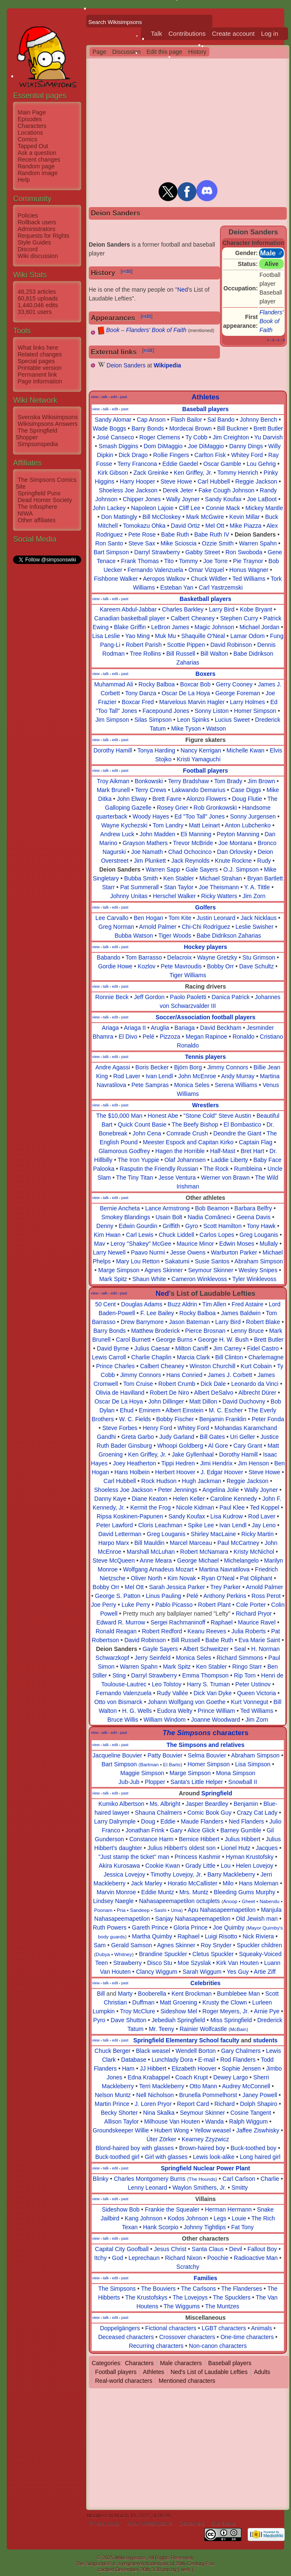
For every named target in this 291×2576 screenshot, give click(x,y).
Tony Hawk (261, 1226)
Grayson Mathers (145, 843)
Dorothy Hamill (112, 750)
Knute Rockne (233, 860)
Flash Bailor (186, 419)
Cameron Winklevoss (199, 1279)
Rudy (264, 860)
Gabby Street (202, 552)
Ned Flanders (246, 1821)
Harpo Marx (113, 1542)
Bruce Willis (122, 1719)
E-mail (206, 2059)
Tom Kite (179, 917)
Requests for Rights (43, 235)
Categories (106, 2363)
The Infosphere (37, 506)
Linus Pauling (163, 1595)
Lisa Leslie (106, 636)
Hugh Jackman (201, 1481)
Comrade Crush (187, 1133)
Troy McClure (137, 2011)
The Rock (216, 1168)
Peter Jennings (177, 1489)
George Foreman (237, 693)
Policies (28, 215)
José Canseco (115, 437)
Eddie (167, 1821)
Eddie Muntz (157, 1892)
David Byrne (113, 1348)
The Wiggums (182, 2306)
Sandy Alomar (113, 419)
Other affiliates (37, 520)
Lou (225, 1865)
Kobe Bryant (256, 609)
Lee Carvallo (112, 917)
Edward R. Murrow (120, 1622)
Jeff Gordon (149, 997)
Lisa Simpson (252, 1764)
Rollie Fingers (171, 455)
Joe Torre (215, 561)
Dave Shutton (128, 2020)
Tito (169, 561)
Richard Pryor (254, 1613)
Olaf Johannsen (185, 1159)
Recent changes (39, 159)
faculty (229, 2040)
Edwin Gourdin (138, 1226)
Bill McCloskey (162, 516)
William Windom (164, 1719)
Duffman (143, 2002)
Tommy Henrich (237, 472)
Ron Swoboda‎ (243, 552)
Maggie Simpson (142, 1773)
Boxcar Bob (195, 684)
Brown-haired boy (202, 2148)
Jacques (267, 1848)
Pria (121, 1910)
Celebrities (205, 1983)
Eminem (149, 1410)
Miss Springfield (231, 2020)
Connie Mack (223, 508)
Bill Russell (181, 653)
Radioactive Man (256, 2257)
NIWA (25, 513)
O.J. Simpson (241, 869)
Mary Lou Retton (138, 1261)
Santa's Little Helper (196, 1781)
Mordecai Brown (190, 428)
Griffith (171, 1226)
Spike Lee (201, 1525)
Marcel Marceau (191, 1542)
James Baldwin (241, 1313)
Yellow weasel (212, 2130)
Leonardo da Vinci (255, 1383)
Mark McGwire (205, 516)
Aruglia (160, 1027)
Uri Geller (242, 1436)
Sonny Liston (212, 710)
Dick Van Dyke (212, 1693)
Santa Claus (208, 2249)
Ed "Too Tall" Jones (200, 816)
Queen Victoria (256, 1693)
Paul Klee (232, 1507)
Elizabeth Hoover (194, 2068)
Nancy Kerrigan (200, 750)
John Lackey (109, 508)
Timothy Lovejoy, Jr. (176, 1874)
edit (126, 271)
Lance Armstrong (167, 1208)
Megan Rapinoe (206, 1036)
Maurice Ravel (256, 1622)
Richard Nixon (183, 2257)
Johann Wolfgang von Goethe (186, 1702)
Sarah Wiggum (202, 1971)
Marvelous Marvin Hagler (192, 702)
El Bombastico (242, 1124)
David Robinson (231, 644)
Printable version (39, 367)
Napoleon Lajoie (152, 508)
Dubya (103, 1954)
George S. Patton (117, 1595)
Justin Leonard (216, 917)
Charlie (269, 2178)
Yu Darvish (268, 437)
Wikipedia (167, 365)
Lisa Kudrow (226, 1516)
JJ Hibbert (153, 2068)
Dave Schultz (256, 966)
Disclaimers (192, 2523)
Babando (108, 957)
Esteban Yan (176, 587)
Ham (128, 2068)
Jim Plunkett (150, 860)
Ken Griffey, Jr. (193, 472)
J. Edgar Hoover (222, 1472)
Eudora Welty (175, 1710)
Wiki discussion (38, 256)
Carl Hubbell (214, 481)
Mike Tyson (186, 728)
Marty (125, 1993)
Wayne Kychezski (124, 825)
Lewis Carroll (109, 1357)
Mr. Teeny (161, 2029)
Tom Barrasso (144, 957)
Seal (240, 1649)
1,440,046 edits (38, 305)
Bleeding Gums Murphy (244, 1892)
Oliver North (146, 1578)
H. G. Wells (137, 1710)
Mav (99, 1243)
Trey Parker (225, 1587)
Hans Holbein (132, 1472)
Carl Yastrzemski (221, 587)
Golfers (205, 907)
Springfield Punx (39, 493)
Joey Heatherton (134, 1463)
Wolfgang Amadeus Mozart (158, 1569)
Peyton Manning (238, 834)
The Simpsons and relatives (205, 1744)
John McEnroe (197, 1076)
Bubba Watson (133, 935)
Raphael (222, 1622)
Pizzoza (170, 1036)
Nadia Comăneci (209, 1217)
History (197, 51)
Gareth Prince (150, 1927)
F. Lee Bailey (157, 1313)
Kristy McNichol (253, 1551)
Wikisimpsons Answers (47, 423)
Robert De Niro (169, 1392)
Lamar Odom (247, 636)
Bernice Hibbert (199, 1839)
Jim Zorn (254, 896)
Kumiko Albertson (121, 1803)
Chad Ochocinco (190, 851)
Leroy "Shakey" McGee (141, 1243)
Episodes (30, 119)
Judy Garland (176, 1436)
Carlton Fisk (210, 455)
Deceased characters (125, 2337)
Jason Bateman (189, 1322)
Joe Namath (147, 851)
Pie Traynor (248, 561)
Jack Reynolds (190, 860)
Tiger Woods (174, 935)
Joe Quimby (228, 1927)
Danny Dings (246, 446)
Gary (176, 1830)
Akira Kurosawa (119, 1865)
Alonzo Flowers (206, 798)
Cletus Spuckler (213, 1954)
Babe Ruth (175, 534)
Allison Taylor (121, 2121)
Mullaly (268, 1243)
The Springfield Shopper (36, 434)
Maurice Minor (195, 1243)
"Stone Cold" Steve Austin (217, 1115)
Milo (228, 1883)
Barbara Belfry (253, 1208)
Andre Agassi (112, 1067)
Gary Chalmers (241, 2050)
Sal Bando (221, 419)
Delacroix (179, 957)
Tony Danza (140, 693)
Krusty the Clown (224, 2002)
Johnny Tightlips (205, 2227)
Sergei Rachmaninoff (178, 1622)
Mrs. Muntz (193, 1892)
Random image (38, 173)
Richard (224, 2103)
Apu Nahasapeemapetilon (222, 1909)
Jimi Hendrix (216, 1463)
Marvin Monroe (116, 1892)
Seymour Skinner (210, 1270)
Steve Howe (176, 481)
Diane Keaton (149, 1498)
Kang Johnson (144, 2218)
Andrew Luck (117, 834)
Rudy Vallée (172, 1693)
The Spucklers (231, 2297)
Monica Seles (191, 1085)
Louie (239, 2218)
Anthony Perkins (224, 1595)
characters (205, 1733)
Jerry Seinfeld (153, 1657)
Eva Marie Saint (259, 1640)
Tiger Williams (187, 975)
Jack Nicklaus (259, 917)
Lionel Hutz (236, 1848)
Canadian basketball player (129, 618)
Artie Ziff (264, 1971)
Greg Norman (116, 926)
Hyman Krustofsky (250, 1856)
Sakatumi (177, 1261)
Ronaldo (243, 1036)
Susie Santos (212, 1261)
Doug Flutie (247, 798)
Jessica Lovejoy (124, 1874)
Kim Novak (181, 1578)
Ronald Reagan (115, 1631)
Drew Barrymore (142, 1322)
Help (24, 179)
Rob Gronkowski (215, 807)
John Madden (157, 834)
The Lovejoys (190, 2297)
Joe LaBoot (262, 499)
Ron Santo (109, 543)
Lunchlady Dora (172, 2059)
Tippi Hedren (178, 1463)
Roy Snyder (216, 1945)
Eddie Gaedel (180, 463)
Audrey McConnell (246, 2086)
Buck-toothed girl (117, 2156)
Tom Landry (168, 825)
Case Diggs (246, 790)
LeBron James (170, 627)
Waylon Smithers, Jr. (199, 2187)
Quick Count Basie (142, 1124)
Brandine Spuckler (163, 1954)
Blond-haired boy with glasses (134, 2148)
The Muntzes (222, 2306)
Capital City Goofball (122, 2249)
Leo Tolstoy (167, 1684)
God (117, 2257)
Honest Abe (163, 1115)
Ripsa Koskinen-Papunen (130, 1516)
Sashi (160, 1910)
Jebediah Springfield (178, 2020)
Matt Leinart (204, 825)
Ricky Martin (257, 1534)
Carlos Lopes (216, 1234)
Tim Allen (214, 1304)
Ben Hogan (148, 917)
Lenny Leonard (147, 2187)
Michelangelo (241, 1560)
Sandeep (140, 1910)
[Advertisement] (46, 691)
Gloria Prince (191, 1927)
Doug (148, 1821)
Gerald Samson (131, 1945)
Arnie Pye (267, 2011)
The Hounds (202, 2179)
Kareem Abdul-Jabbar (128, 609)
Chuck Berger (113, 2050)
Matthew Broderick (155, 1330)
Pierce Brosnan (205, 1330)
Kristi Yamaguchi (199, 759)
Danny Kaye (110, 1498)
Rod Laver (126, 1076)
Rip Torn (245, 1675)
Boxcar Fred (138, 702)
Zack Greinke (150, 472)
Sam (100, 1945)
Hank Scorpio (160, 2227)
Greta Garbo (137, 1436)
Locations (30, 132)
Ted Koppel (264, 1507)
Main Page (32, 112)
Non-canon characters (218, 2345)
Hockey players (205, 947)
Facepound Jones (166, 710)
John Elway (132, 798)
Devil (235, 2249)
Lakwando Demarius (198, 790)
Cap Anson (151, 419)
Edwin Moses (236, 1243)
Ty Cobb (196, 437)
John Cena (146, 1133)
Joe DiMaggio (206, 446)
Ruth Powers (110, 1927)
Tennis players (205, 1056)
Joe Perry (103, 1604)
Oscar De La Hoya (185, 693)
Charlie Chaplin (151, 1357)
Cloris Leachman (160, 1525)
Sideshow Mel (178, 2011)
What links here (38, 347)
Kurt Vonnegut (249, 1702)
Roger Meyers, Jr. (225, 2011)
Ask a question (37, 152)
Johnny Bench (258, 419)
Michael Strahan (220, 878)
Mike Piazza (245, 525)
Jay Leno (264, 1525)
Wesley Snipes (257, 1270)
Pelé (148, 1036)
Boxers (205, 673)
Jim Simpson (112, 719)
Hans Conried (185, 1375)
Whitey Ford (247, 455)
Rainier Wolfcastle (203, 2029)
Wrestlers (205, 1105)
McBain (238, 2029)
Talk (156, 33)
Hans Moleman (258, 1883)
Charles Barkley (183, 609)
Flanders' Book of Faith (271, 321)
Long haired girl (260, 2156)
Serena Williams (236, 1085)
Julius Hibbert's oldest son (182, 1848)
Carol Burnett (133, 1339)
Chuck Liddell (176, 1234)
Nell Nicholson (155, 2095)
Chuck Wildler (209, 578)
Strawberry (127, 1962)
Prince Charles (115, 1366)
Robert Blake (263, 1322)
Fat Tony (242, 2227)
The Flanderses (241, 2288)
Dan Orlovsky (234, 851)
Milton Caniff (191, 1348)
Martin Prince (112, 2103)
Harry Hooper (137, 481)
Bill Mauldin (150, 1542)
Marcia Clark (193, 1357)
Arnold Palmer (158, 926)
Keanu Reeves (207, 1631)
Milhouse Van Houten (172, 2121)
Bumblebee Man (238, 1993)
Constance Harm (151, 1839)
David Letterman (120, 1534)
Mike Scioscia (179, 543)
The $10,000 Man (119, 1115)
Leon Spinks (193, 719)
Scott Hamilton (222, 1226)
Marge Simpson (119, 1270)
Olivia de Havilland (119, 1392)
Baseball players (205, 409)
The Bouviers (158, 2288)
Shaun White (149, 1279)
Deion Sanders (126, 365)
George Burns (174, 1339)
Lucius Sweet (232, 719)
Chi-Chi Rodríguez (206, 926)
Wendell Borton (196, 2050)
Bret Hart (252, 1151)
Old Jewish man (257, 1918)
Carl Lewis (139, 1234)
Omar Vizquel (206, 569)
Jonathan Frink (144, 1830)
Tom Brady (228, 781)
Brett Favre (166, 798)
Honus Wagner (248, 569)
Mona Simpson (235, 1773)
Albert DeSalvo (213, 1392)
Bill (101, 1993)
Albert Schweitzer (206, 1649)
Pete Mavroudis (181, 966)
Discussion (126, 51)
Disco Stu (159, 1962)
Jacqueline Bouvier (117, 1755)
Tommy (188, 561)
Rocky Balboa (156, 684)
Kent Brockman (192, 1993)
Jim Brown (261, 781)
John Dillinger (166, 1401)
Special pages (36, 361)
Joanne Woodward (215, 1719)
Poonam (103, 1910)
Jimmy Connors (227, 1067)
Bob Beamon (212, 1208)
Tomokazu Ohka (144, 525)
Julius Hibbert (242, 1839)
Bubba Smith (141, 878)
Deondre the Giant (237, 1133)
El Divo (128, 1036)
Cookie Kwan (162, 1865)
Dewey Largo (230, 2077)
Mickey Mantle (264, 508)
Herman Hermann (228, 2209)
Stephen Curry (239, 618)
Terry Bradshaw (188, 781)
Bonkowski (149, 781)
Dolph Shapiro (259, 2103)
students (265, 2040)
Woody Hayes (150, 816)
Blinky (100, 2178)
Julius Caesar (152, 1348)
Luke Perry (136, 1604)
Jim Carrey (227, 1348)
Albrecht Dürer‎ (257, 1392)
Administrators (36, 229)
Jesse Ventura (177, 1177)
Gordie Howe (115, 966)
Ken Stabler (178, 878)
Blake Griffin (130, 627)
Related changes (40, 354)
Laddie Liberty (229, 1159)
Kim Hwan (107, 1234)
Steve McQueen (114, 1560)
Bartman (149, 1764)
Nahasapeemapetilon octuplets (179, 1901)
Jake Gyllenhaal (193, 1454)
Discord (27, 249)
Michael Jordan (259, 627)
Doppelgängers (120, 2328)
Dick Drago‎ (133, 455)
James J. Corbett (230, 1375)
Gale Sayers (201, 869)
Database (133, 2059)
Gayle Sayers (160, 1649)
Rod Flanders (238, 2059)
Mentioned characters (187, 2380)
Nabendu (269, 1901)
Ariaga (110, 1027)
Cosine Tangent (250, 2112)
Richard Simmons (240, 1657)
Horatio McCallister (192, 1883)
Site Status (223, 2523)
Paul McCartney (238, 1542)
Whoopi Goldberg (180, 1445)
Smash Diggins (118, 446)
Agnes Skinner (163, 1270)
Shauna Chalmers (158, 1812)
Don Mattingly (119, 516)
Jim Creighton (231, 437)
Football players (205, 770)
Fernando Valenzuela (155, 569)
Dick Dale (213, 1383)
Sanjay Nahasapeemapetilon (192, 1918)
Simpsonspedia (38, 444)
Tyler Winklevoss (254, 1279)
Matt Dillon (203, 1401)
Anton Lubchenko (248, 825)
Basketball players (205, 598)
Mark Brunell (113, 790)
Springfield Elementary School (176, 2040)
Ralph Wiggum (248, 2121)
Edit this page (164, 51)
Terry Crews (151, 790)
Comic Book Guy (209, 1812)
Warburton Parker (234, 1252)
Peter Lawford (114, 1525)
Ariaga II (135, 1027)
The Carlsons (198, 2288)
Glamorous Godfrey (124, 1151)
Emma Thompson (205, 1675)
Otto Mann (203, 2086)
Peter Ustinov (253, 1684)
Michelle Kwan (246, 750)
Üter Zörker (161, 2139)
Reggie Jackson (256, 481)
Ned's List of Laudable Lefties (208, 2372)
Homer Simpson (255, 710)
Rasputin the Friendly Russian (159, 1168)
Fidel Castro (262, 1348)
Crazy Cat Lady (257, 1812)
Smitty (239, 2187)
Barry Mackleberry (231, 1874)
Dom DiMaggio (163, 446)
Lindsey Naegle (113, 1901)
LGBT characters (223, 2328)
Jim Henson (253, 1463)
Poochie (218, 2257)
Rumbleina (248, 1168)
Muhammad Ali (113, 684)
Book (112, 330)
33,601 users (35, 311)
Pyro (99, 2020)
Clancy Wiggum (156, 1971)
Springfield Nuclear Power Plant (205, 2168)
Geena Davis (253, 1217)
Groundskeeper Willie (121, 2130)
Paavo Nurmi (148, 1252)
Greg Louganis (259, 1234)
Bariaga (185, 1027)
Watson (216, 728)
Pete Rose (142, 534)
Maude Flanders (202, 1821)
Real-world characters (123, 2380)
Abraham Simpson (259, 1261)
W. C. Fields (135, 1419)
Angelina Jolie (220, 1489)
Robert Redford (162, 1631)
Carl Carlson (238, 2178)
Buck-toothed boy (253, 2148)
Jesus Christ (170, 2249)
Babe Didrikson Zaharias (228, 935)
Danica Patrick (230, 997)
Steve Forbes (119, 1428)
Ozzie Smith (217, 543)
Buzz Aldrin (182, 1304)
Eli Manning (195, 834)
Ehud (127, 1410)
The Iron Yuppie (138, 1159)
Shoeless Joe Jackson (128, 490)
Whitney (123, 1954)
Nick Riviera (258, 1936)
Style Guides (34, 242)
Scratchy (187, 2266)
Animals (261, 2328)
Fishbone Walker (116, 578)
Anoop (230, 1901)
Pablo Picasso (174, 1604)
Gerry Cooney (234, 684)
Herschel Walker (174, 896)
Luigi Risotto (221, 1936)
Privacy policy (105, 2523)
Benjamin (245, 1803)
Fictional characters (170, 2328)
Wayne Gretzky (217, 957)
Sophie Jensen (241, 2068)
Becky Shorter (119, 2112)
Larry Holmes (247, 702)
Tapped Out (33, 146)
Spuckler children (259, 1945)
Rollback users (37, 222)
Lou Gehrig (260, 463)
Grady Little (200, 1865)
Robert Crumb (176, 1383)
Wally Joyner (183, 499)
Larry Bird (222, 609)
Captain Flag (255, 1142)
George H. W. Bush (223, 1339)
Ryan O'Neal (218, 1578)
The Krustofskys (146, 2297)
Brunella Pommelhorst (208, 2095)
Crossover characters (187, 2337)
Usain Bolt (169, 1217)
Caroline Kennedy (233, 1498)
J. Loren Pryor (153, 2103)
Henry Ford (157, 1428)
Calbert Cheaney (193, 618)
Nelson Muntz (113, 2095)
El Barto (171, 1764)
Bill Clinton (229, 1357)
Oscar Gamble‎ (222, 463)
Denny (104, 1226)
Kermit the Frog (150, 1507)
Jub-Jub (129, 1781)
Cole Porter (251, 1604)
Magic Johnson (214, 627)
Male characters (181, 2363)
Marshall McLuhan (151, 1551)
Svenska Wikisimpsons (48, 417)
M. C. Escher (226, 1410)
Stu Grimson (259, 957)
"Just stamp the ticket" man (133, 1856)
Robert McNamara (204, 1551)
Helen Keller (189, 1498)
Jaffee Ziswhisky (257, 2130)
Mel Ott (214, 525)
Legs (220, 2218)
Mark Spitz (113, 1279)
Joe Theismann (219, 887)
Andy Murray (237, 1076)
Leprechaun (143, 2257)
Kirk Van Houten (237, 1962)
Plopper (155, 1781)
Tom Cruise (138, 1383)
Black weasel (153, 2050)
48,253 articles (37, 291)
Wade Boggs (109, 428)
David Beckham (220, 1027)
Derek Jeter (178, 490)
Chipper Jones (142, 499)
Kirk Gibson (113, 472)
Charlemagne (266, 1357)
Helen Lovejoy (254, 1865)
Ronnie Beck (111, 997)
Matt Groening (178, 2002)
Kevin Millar (244, 516)
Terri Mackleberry (161, 2086)
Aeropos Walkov (164, 578)
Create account (233, 33)
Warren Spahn (258, 543)
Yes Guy (238, 1971)
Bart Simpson (111, 552)
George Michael (198, 1560)
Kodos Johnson (188, 2218)
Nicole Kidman (195, 1507)
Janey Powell (259, 2095)
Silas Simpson (153, 719)
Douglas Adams (141, 1304)
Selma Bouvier (207, 1755)
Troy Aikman (113, 781)
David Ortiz (185, 525)
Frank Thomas (140, 561)
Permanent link (37, 374)
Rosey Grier (172, 807)
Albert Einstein (185, 1410)
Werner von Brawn (225, 1177)
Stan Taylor (178, 887)
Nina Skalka (159, 2112)
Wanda (214, 2121)
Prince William (216, 1710)
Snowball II (242, 1781)
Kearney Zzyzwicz (205, 2139)
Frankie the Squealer (172, 2209)
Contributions (187, 33)
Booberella (152, 1993)
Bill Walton (214, 653)
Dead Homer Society (45, 500)
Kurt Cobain (256, 1366)
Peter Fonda (267, 1419)
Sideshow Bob (121, 2209)
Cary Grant (247, 1445)
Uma (176, 1910)
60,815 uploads (38, 298)
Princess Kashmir (197, 1856)
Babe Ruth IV (211, 534)
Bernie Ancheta (120, 1208)
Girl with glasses (166, 2156)
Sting (119, 1675)
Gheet (248, 1901)
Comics (27, 139)
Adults (262, 2372)
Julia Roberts (248, 1631)
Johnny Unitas (129, 896)
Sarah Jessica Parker (177, 1587)
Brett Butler (268, 428)
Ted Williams (249, 578)
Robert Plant (214, 1604)
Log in (269, 33)
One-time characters (247, 2337)
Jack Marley (146, 1883)
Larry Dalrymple (115, 1821)
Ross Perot (265, 1595)
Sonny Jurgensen (253, 816)
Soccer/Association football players (205, 1017)
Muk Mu (165, 636)
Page (99, 51)
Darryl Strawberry (157, 552)
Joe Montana (235, 843)
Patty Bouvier (165, 1755)
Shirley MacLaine (213, 1534)
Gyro (191, 1226)
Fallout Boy (262, 2249)
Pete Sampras (150, 1085)
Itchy (100, 2257)
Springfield (216, 1793)
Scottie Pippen (186, 644)
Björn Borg (188, 1067)
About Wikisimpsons (149, 2523)
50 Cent (105, 1304)
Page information (40, 381)
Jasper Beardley (207, 1803)
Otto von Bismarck (118, 1702)
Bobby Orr (220, 966)
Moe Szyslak (194, 1962)
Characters (32, 125)
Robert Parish (144, 644)
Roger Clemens (159, 437)
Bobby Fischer (174, 1419)
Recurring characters (156, 2345)
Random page (36, 166)
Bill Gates (212, 1436)
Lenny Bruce (247, 1330)
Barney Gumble (240, 1830)
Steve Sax (141, 543)
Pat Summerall (139, 887)
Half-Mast (222, 1151)
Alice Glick (201, 1830)
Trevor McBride (193, 843)
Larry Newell (109, 1252)
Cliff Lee (189, 508)
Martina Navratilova (224, 1569)
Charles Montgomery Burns (149, 2178)
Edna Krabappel (149, 2077)
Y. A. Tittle (257, 887)
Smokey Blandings (125, 1217)
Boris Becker (152, 1067)
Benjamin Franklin (222, 1419)
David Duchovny (243, 1401)
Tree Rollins (145, 653)
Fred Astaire (247, 1304)
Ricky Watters (219, 896)
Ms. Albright (165, 1803)
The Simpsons (116, 2288)
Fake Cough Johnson (226, 490)
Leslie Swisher (254, 926)
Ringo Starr (247, 1666)
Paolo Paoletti (188, 997)
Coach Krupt (191, 2077)
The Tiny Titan (134, 1177)
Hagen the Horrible (180, 1151)
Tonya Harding (156, 750)
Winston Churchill (212, 1366)
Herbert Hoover (175, 1472)
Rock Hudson (159, 1481)
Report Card (193, 2103)
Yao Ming (137, 636)
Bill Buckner (232, 428)
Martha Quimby (152, 1936)
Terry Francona (137, 463)
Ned (182, 289)
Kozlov (147, 966)
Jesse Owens (188, 1252)
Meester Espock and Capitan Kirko (188, 1142)
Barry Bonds (148, 428)
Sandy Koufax (223, 499)
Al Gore (218, 1445)
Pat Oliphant (256, 1578)
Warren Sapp (163, 869)
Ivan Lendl (159, 1076)
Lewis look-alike (214, 2156)
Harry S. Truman (208, 1684)
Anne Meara (156, 1560)
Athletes (205, 397)
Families (205, 2278)
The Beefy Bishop (195, 1124)
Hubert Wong (171, 2130)
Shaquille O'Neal (203, 636)
